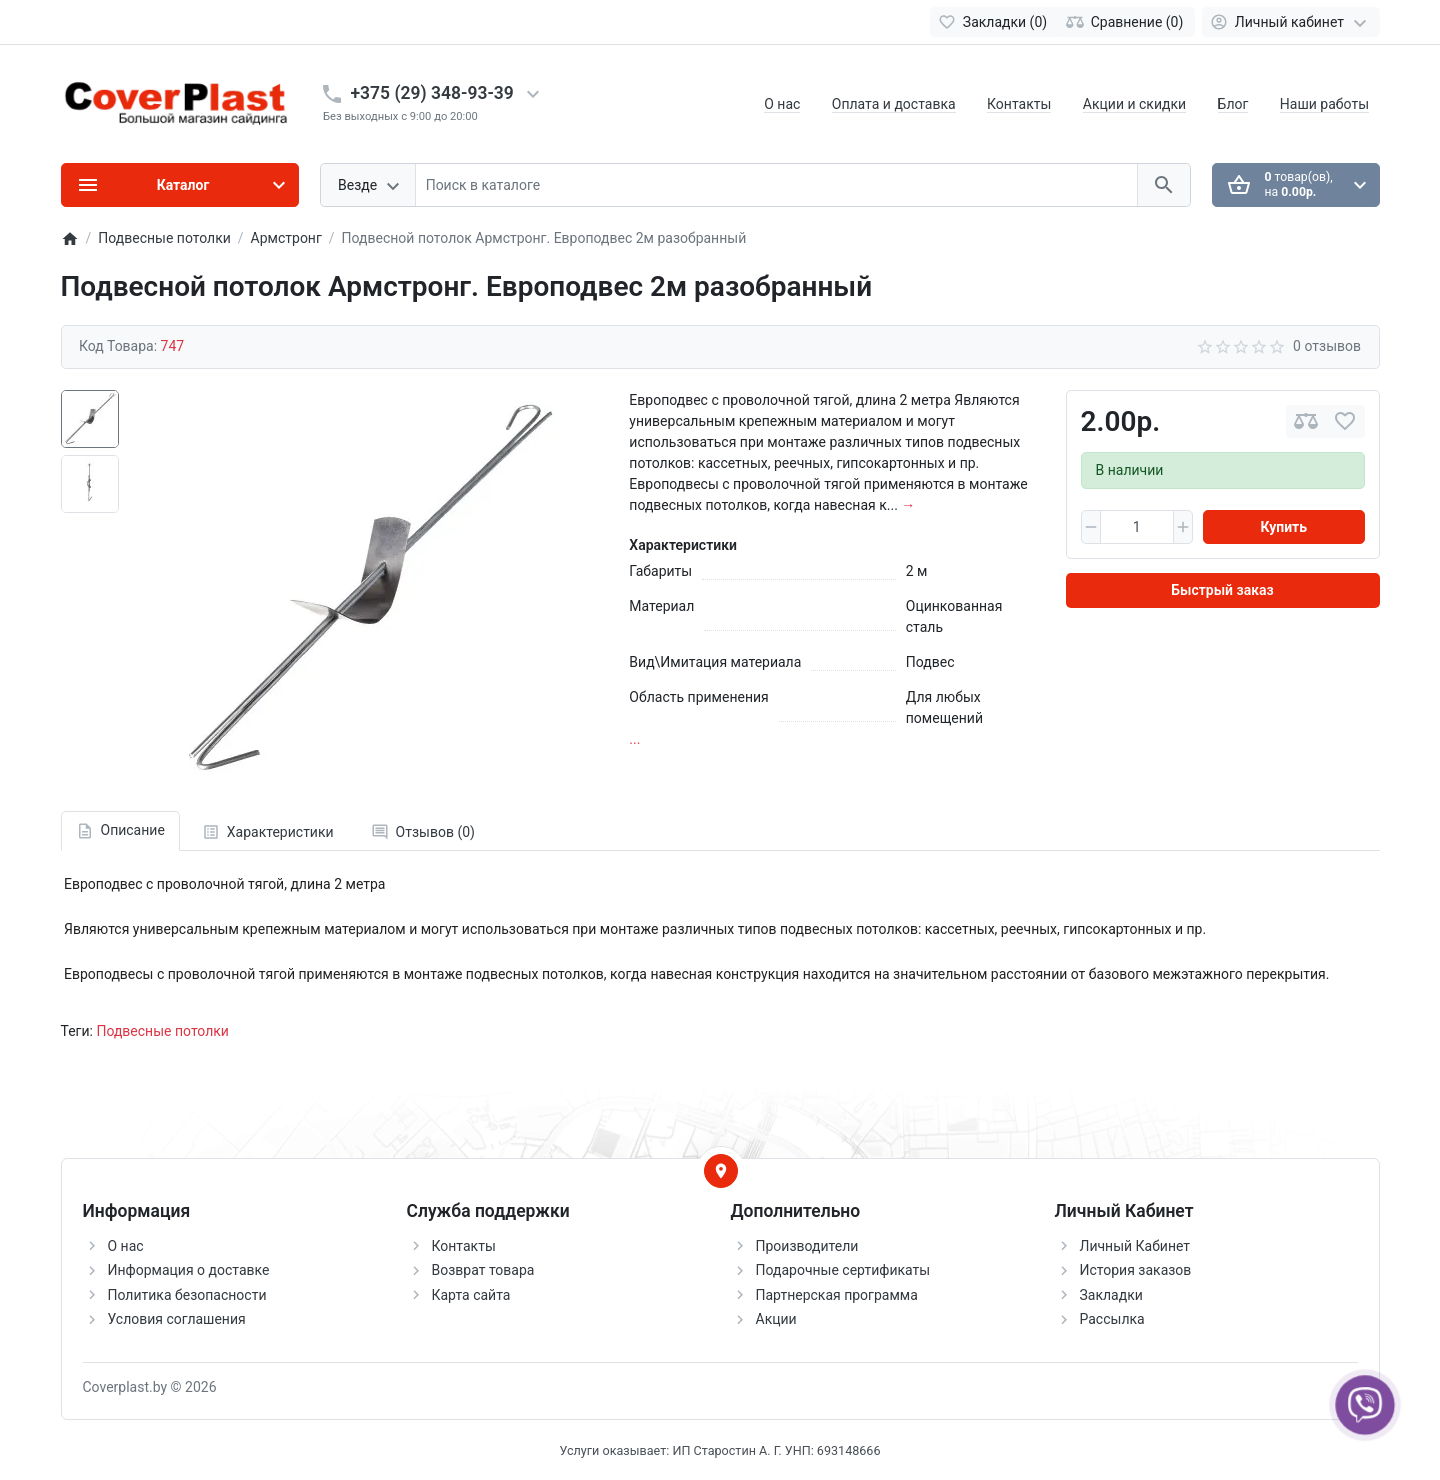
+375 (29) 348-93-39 (432, 93)
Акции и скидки (1134, 104)
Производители (807, 1246)
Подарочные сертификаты (843, 1270)
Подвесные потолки (162, 1031)
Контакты (1019, 104)
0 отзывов (1327, 346)
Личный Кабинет (1135, 1246)
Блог (1233, 104)
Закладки (1111, 1295)
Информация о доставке (189, 1270)
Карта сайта (471, 1295)
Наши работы (1324, 104)
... (634, 739)
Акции (776, 1319)
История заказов (1136, 1270)
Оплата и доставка (894, 104)
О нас (782, 104)
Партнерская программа (837, 1295)
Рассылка (1112, 1319)
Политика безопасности (187, 1295)
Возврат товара (483, 1270)
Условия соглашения (177, 1319)
